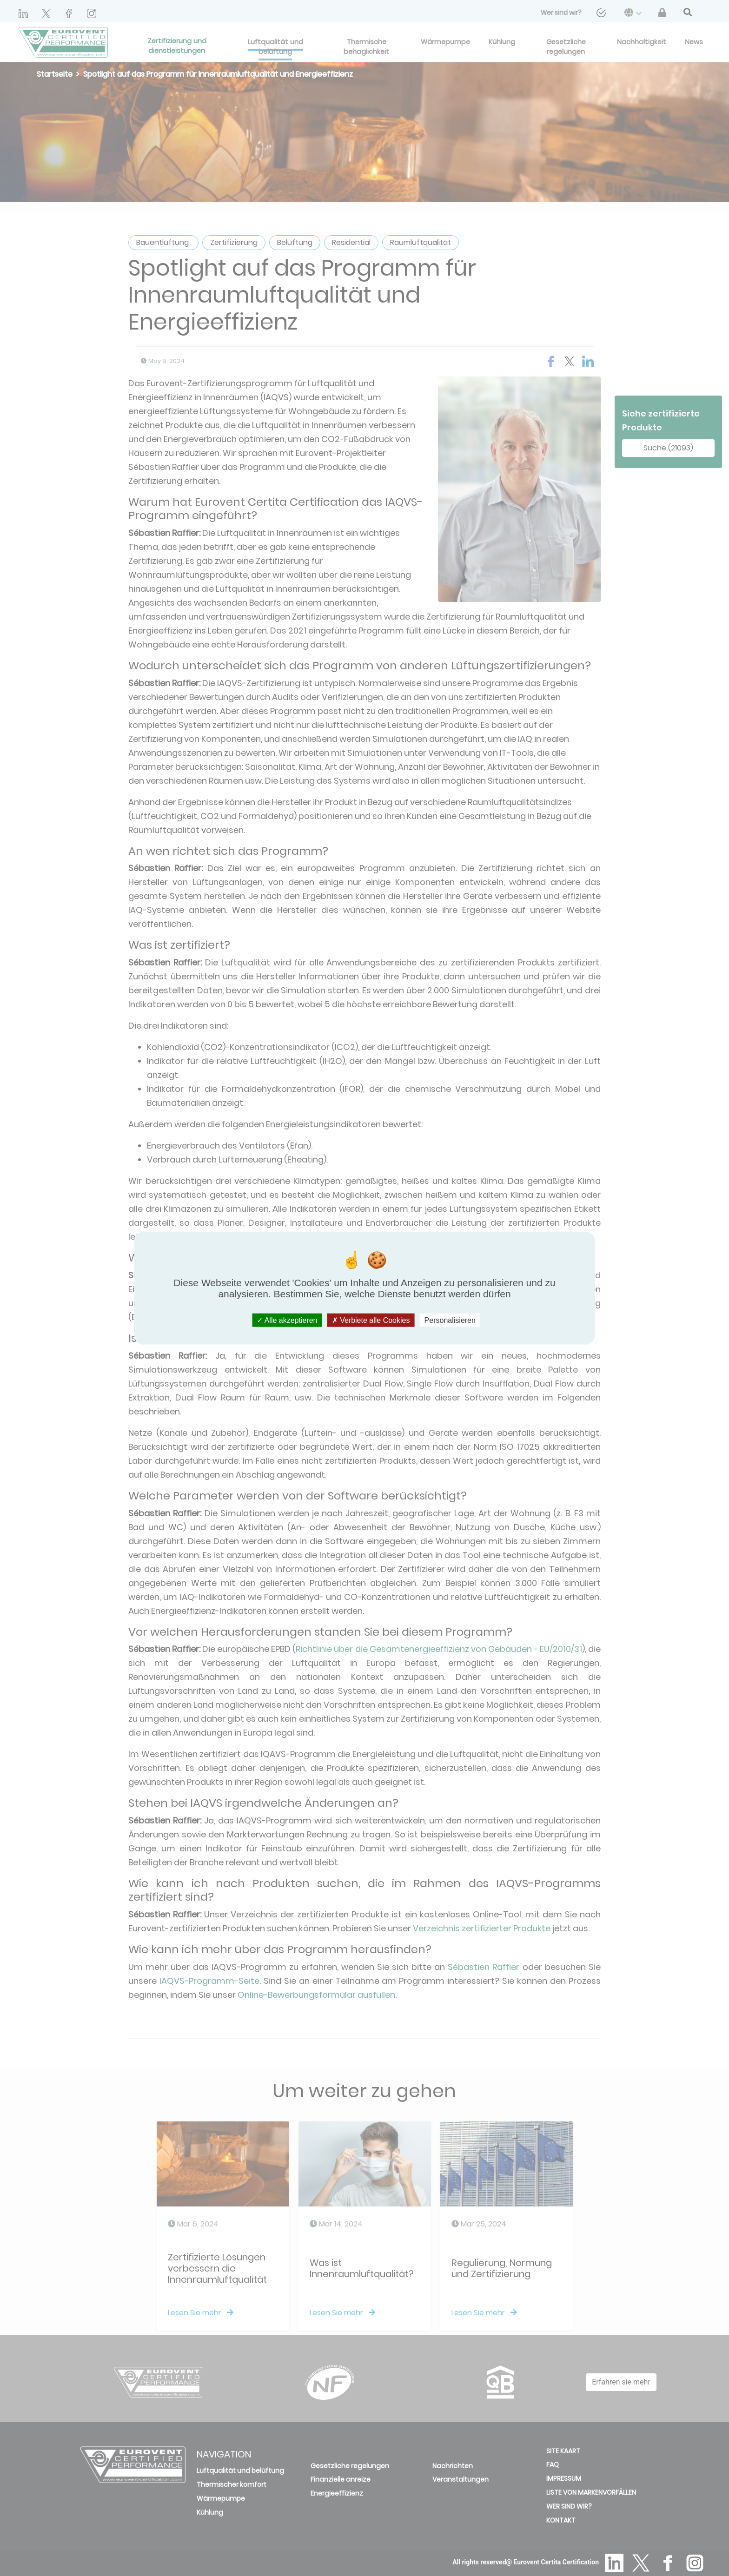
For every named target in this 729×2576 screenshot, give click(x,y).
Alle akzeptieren (287, 1320)
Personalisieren (450, 1320)
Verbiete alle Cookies (371, 1320)
